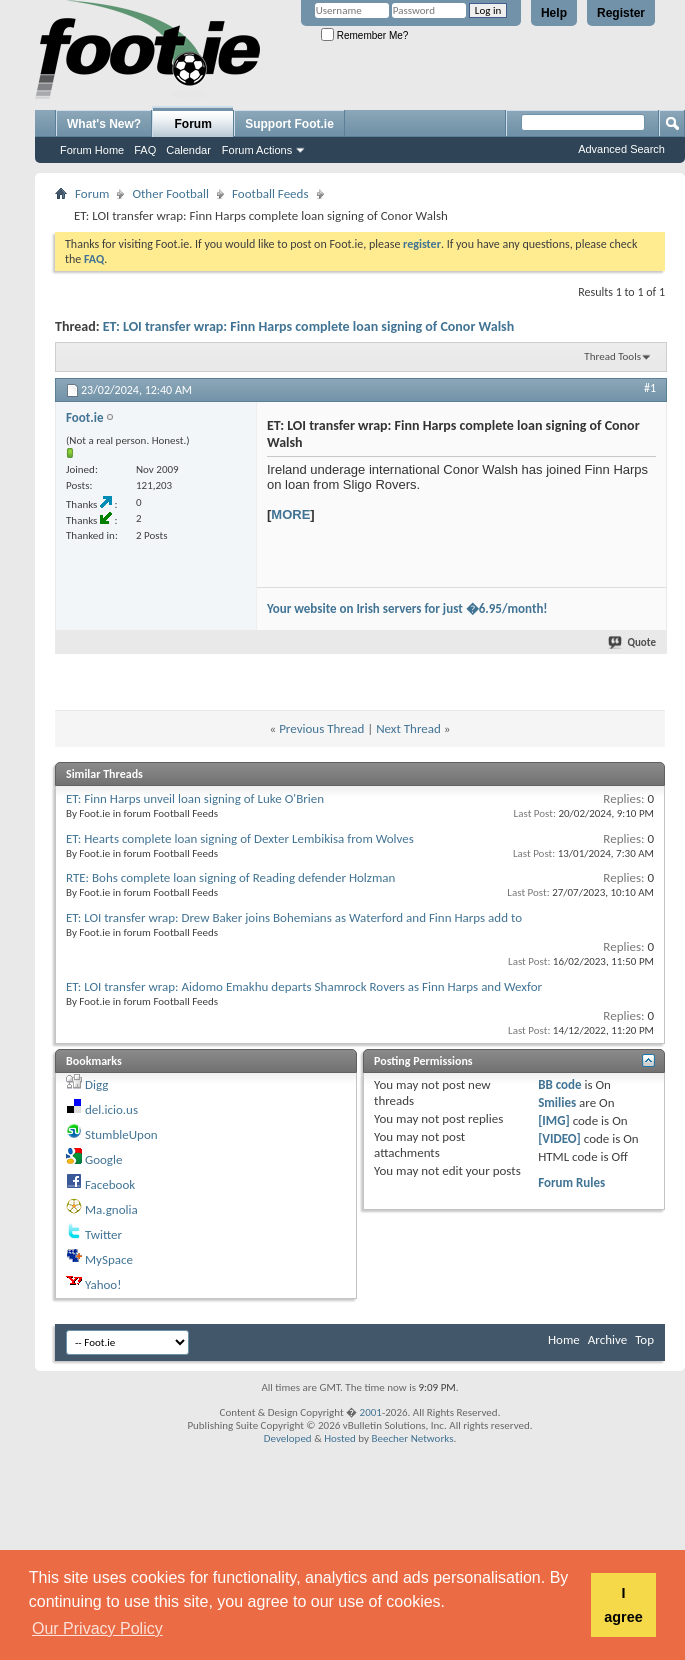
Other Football (170, 193)
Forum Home (92, 150)
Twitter (103, 1234)
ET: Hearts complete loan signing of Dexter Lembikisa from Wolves (240, 838)
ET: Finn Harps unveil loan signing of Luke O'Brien (195, 798)
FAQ (145, 150)
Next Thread (408, 728)
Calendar (188, 150)
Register (621, 13)
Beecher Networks (412, 1438)
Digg (96, 1084)
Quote (633, 642)
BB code (559, 1084)
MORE (290, 514)
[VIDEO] (559, 1138)
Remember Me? (364, 35)
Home (564, 1339)
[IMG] (554, 1120)
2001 (371, 1412)
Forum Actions (257, 150)
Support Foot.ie (289, 124)
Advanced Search (621, 149)
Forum (193, 124)
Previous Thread (321, 728)
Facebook (110, 1184)
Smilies (557, 1102)
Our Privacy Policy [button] (97, 1628)
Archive (607, 1339)
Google (103, 1159)
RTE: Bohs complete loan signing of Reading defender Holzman (230, 877)
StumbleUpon (121, 1134)
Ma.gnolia (111, 1209)
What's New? (104, 124)
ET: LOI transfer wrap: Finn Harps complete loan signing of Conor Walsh (308, 326)
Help (554, 13)
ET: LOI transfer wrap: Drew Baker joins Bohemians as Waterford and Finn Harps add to (294, 917)
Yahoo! (103, 1284)
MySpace (109, 1259)
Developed (288, 1438)
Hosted (340, 1438)
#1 (650, 388)
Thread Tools (612, 356)
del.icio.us (111, 1109)
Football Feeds (270, 193)
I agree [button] (623, 1605)
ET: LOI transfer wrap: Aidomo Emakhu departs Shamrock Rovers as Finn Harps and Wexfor (304, 986)
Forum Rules (571, 1182)
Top (644, 1339)
